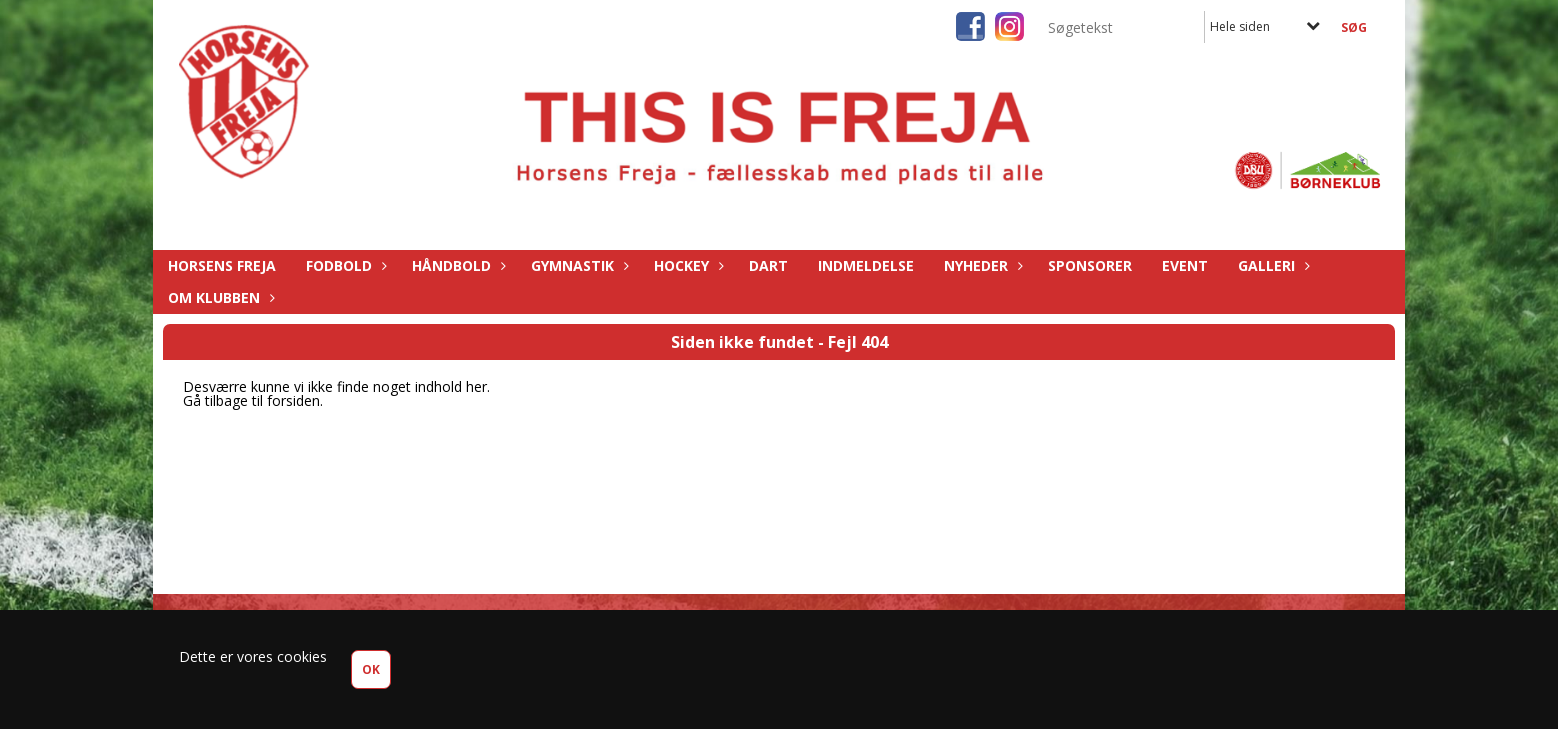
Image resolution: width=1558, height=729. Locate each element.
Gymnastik (577, 265)
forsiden (293, 400)
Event (1185, 265)
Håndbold (456, 265)
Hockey (686, 265)
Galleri (1271, 265)
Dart (768, 265)
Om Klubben (219, 297)
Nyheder (981, 265)
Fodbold (344, 265)
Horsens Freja (222, 265)
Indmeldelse (866, 265)
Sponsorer (1090, 265)
